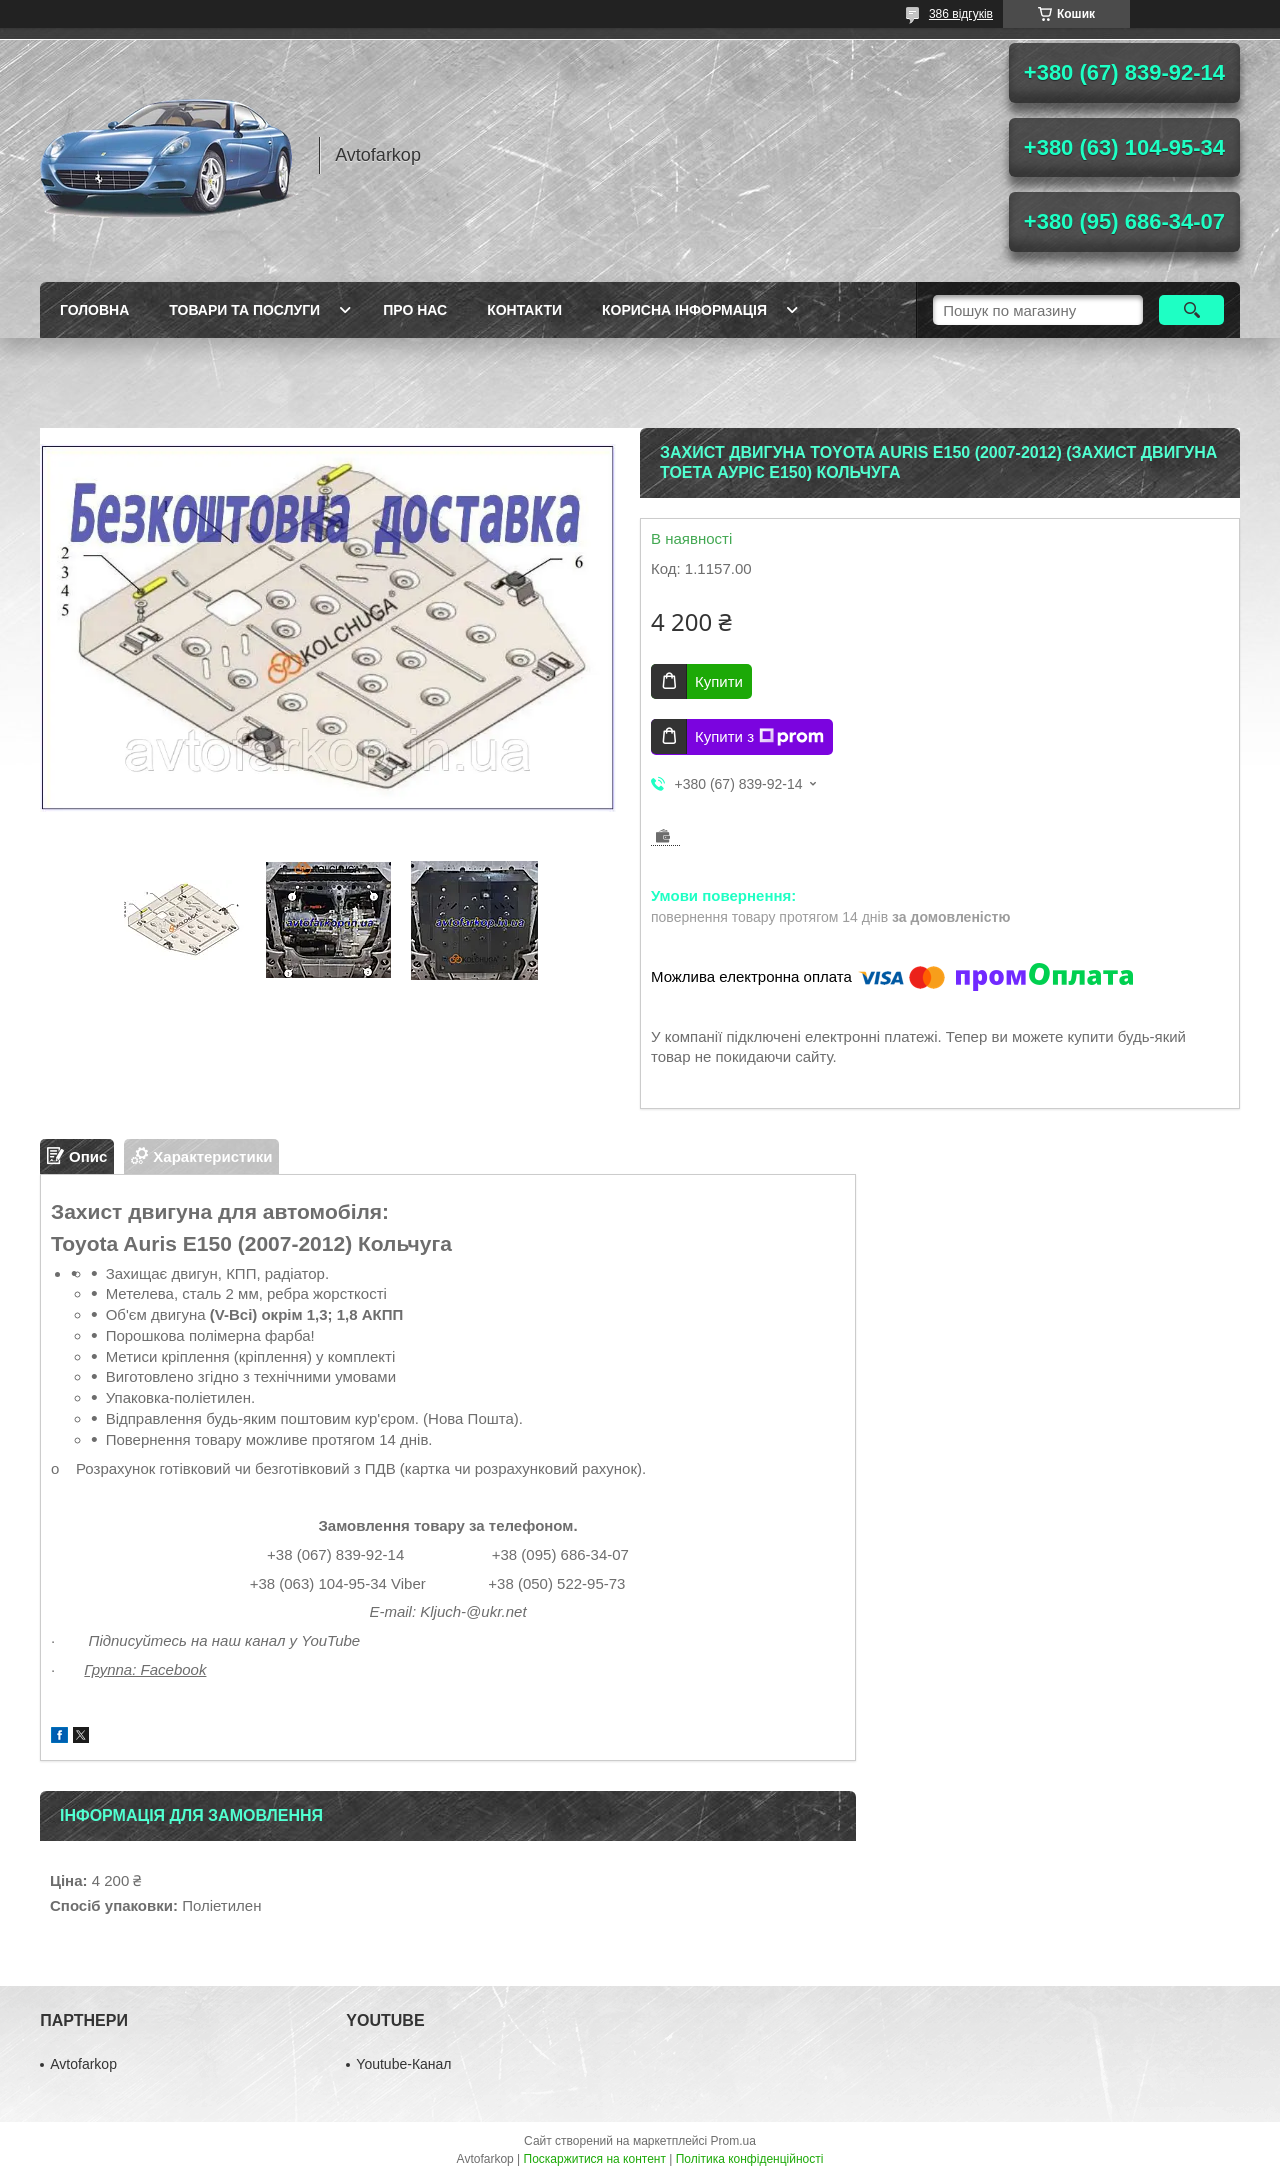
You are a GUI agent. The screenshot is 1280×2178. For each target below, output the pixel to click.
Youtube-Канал (403, 2064)
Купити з (759, 737)
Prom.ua (733, 2141)
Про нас (415, 310)
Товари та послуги (244, 310)
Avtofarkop (83, 2064)
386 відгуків (961, 14)
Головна (94, 310)
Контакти (524, 310)
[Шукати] (1191, 310)
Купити (719, 681)
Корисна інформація (684, 310)
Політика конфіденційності (750, 2159)
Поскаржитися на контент (595, 2159)
